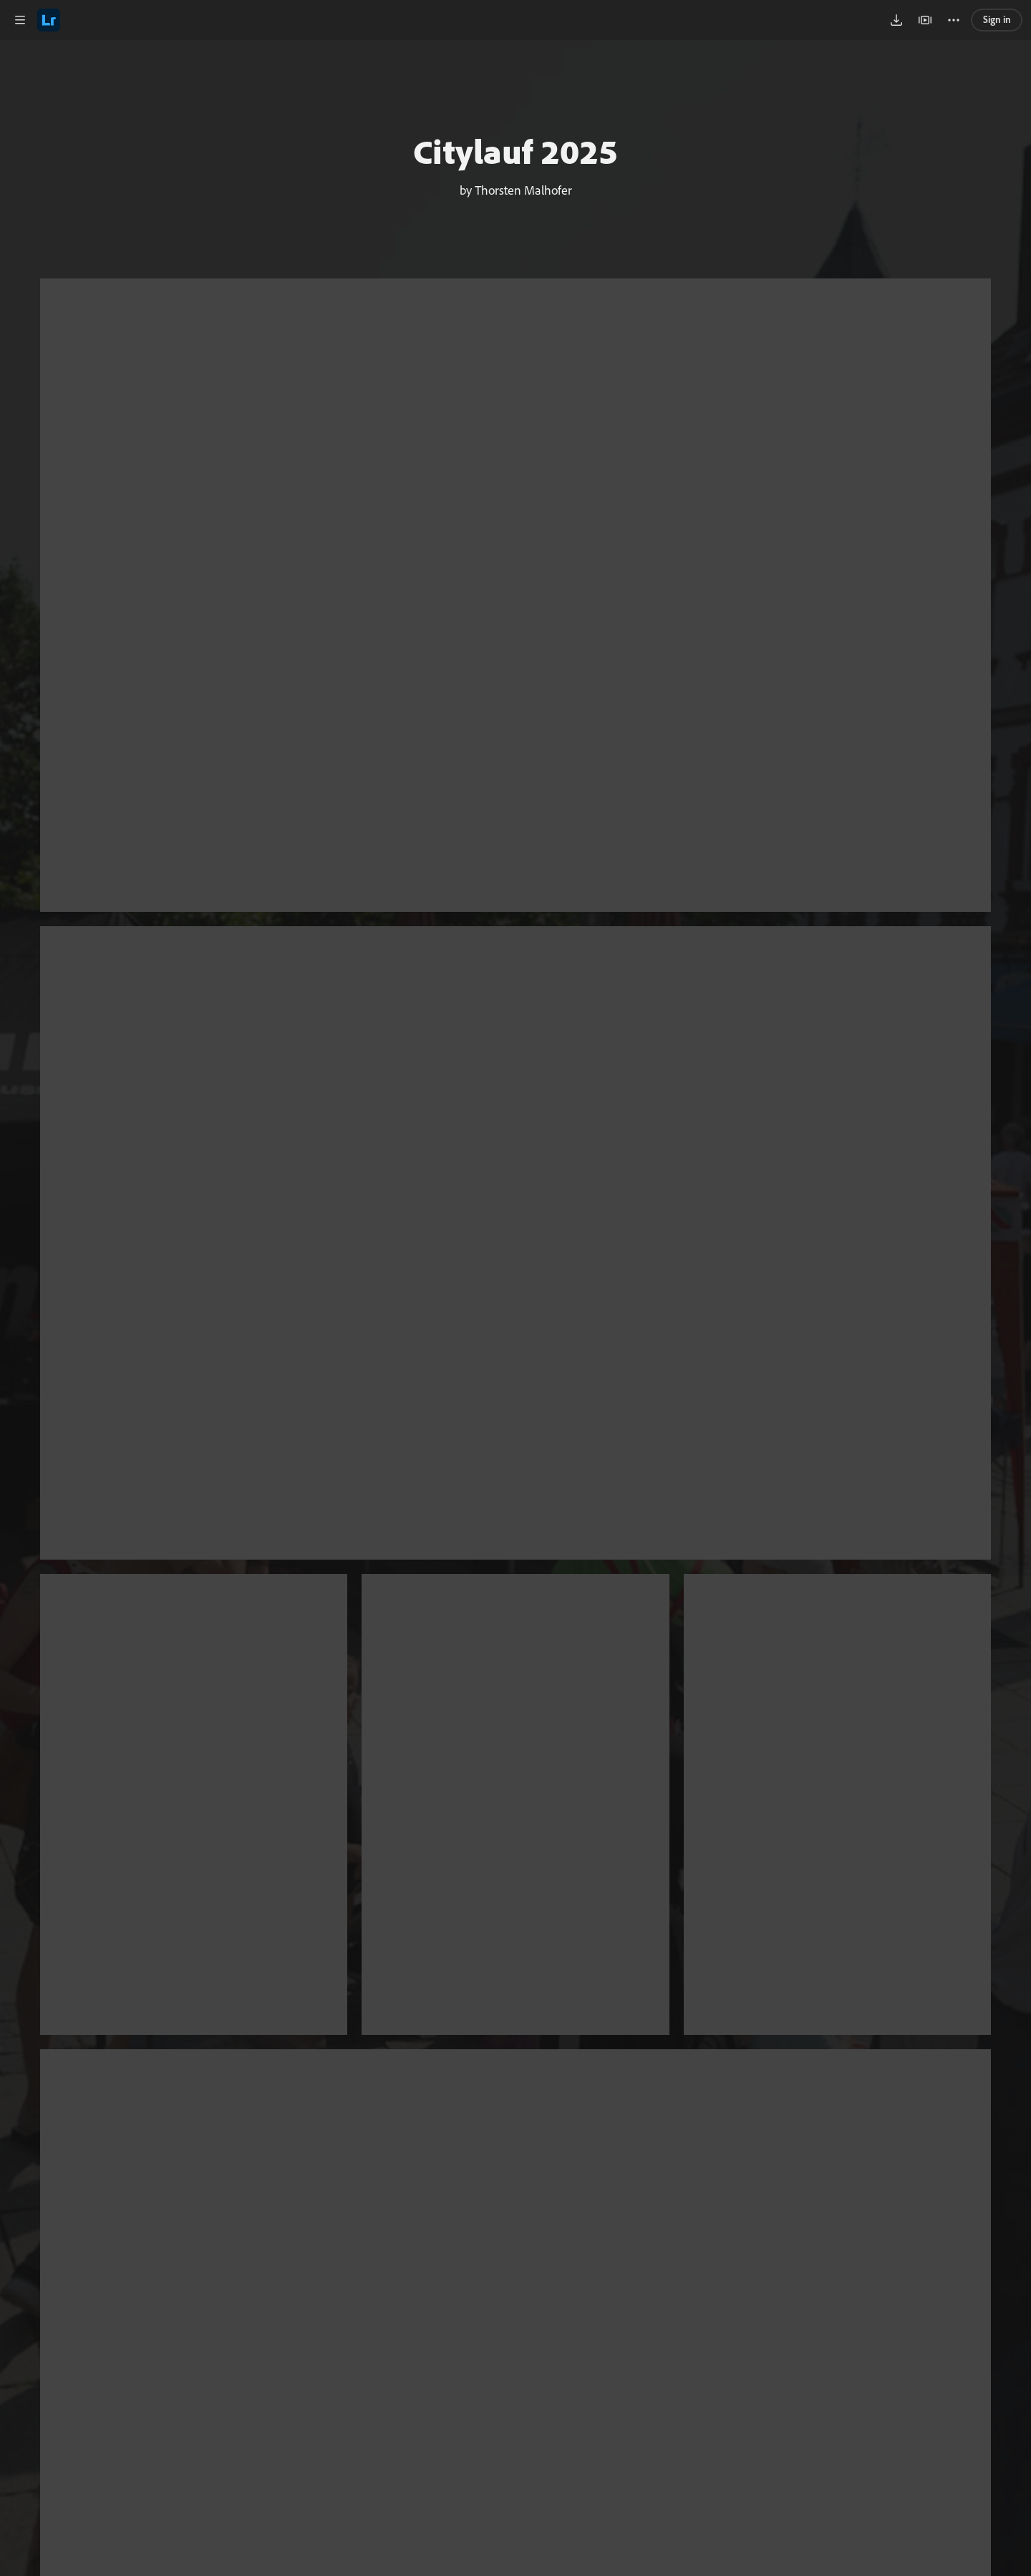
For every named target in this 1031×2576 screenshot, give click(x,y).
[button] (20, 20)
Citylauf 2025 (515, 151)
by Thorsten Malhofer (516, 190)
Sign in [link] (997, 19)
